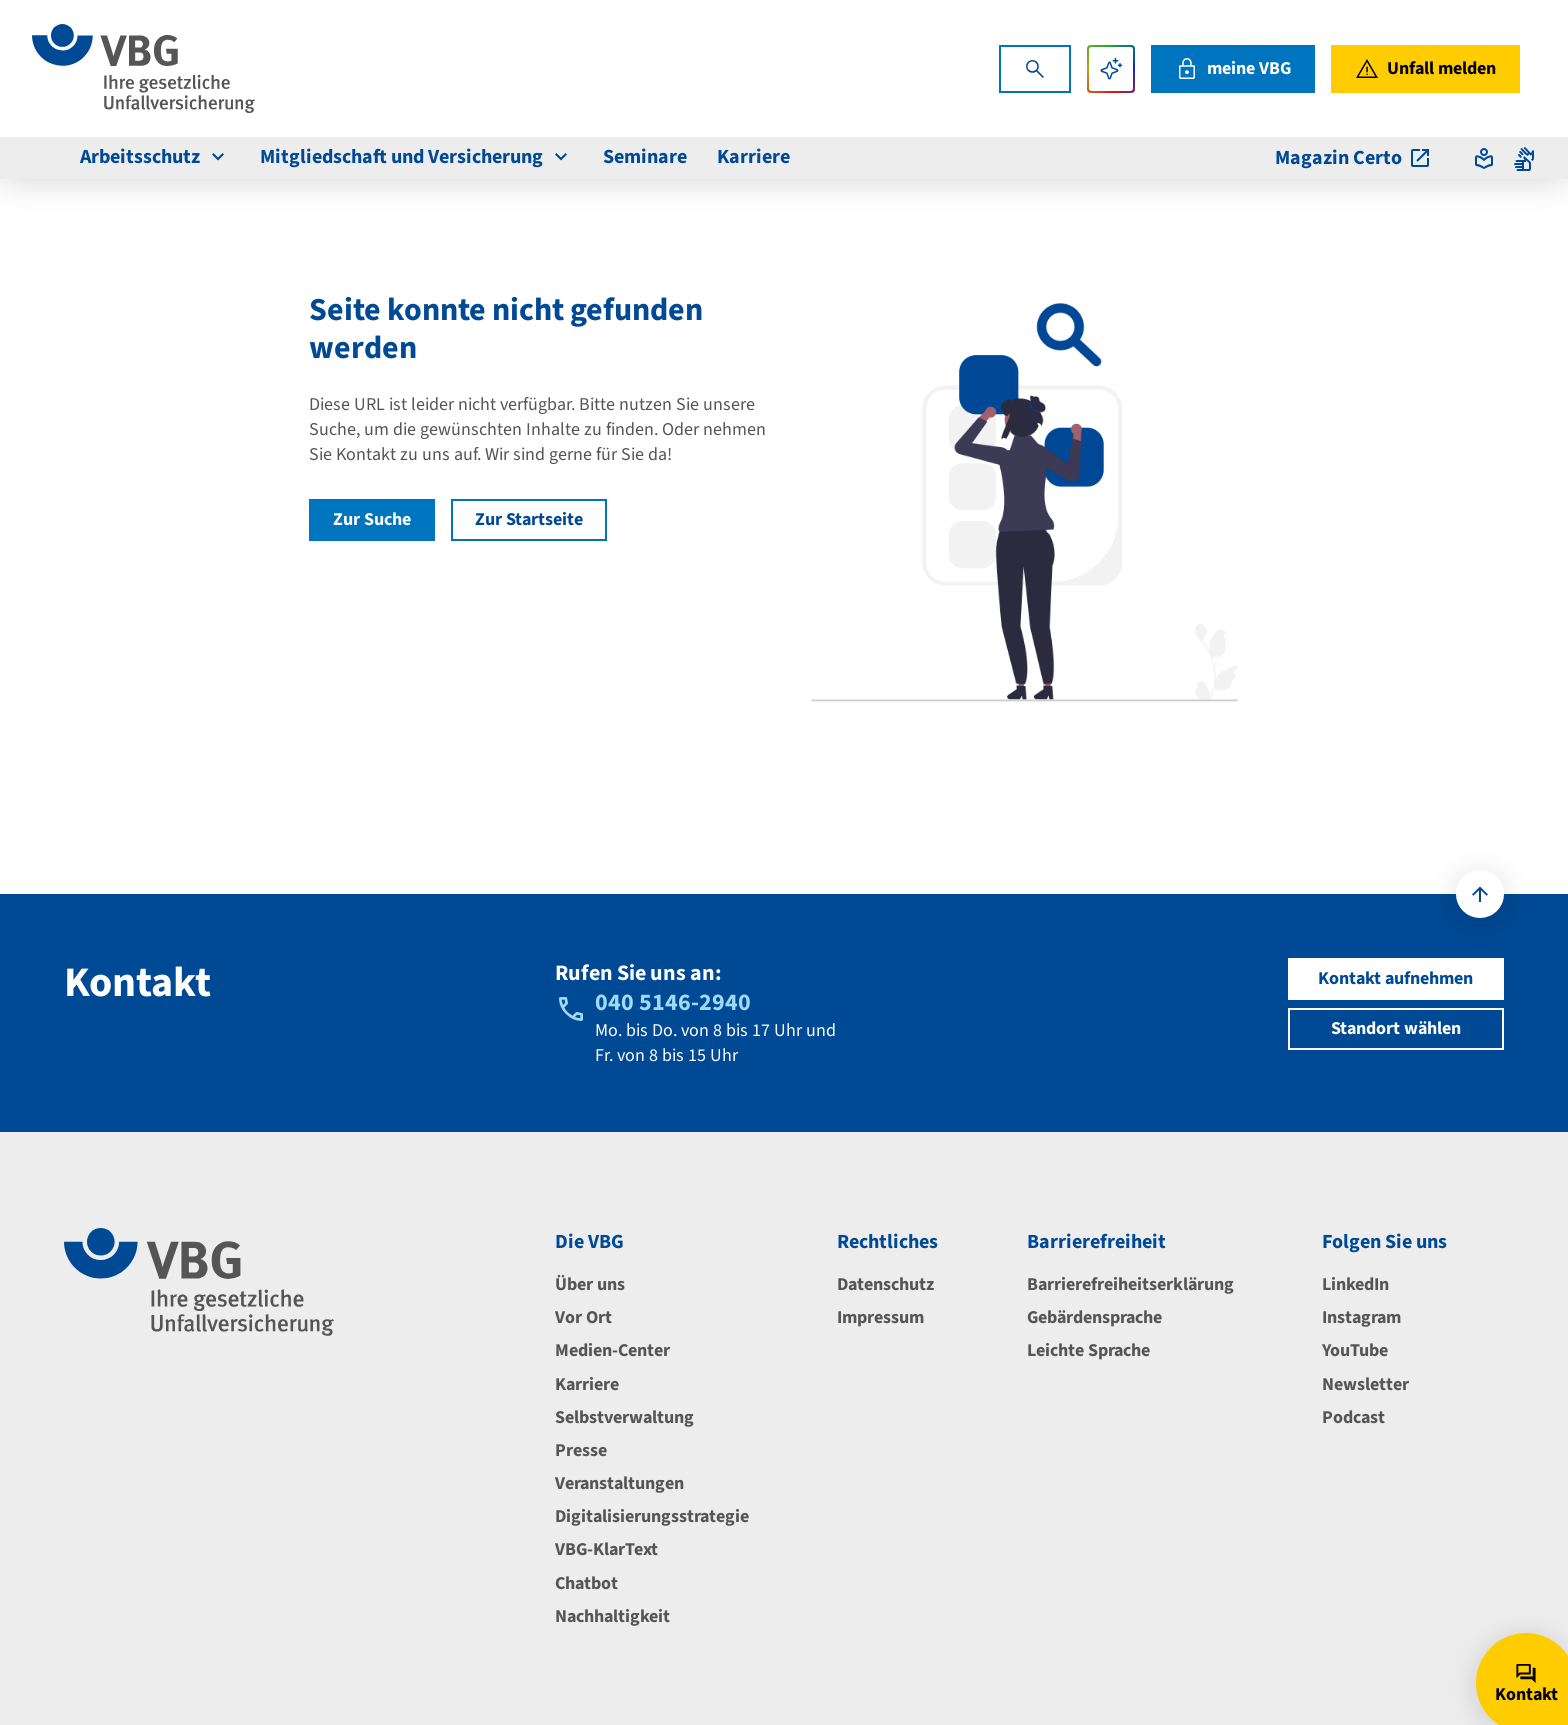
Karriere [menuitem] (753, 157)
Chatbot (586, 1583)
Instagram (1361, 1317)
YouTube (1355, 1350)
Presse (581, 1450)
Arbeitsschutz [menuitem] (155, 157)
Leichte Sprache (1088, 1350)
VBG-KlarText (606, 1549)
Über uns (590, 1284)
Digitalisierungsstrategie (652, 1516)
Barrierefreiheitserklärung (1130, 1284)
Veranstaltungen (619, 1483)
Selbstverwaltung (624, 1417)
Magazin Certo (1353, 158)
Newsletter (1365, 1384)
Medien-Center (612, 1350)
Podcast (1353, 1417)
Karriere (587, 1384)
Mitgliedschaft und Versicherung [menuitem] (416, 157)
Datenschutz (885, 1284)
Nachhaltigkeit (612, 1616)
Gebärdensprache (1094, 1317)
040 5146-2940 (673, 1002)
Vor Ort (583, 1317)
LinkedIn (1355, 1284)
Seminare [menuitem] (645, 157)
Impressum (880, 1317)
